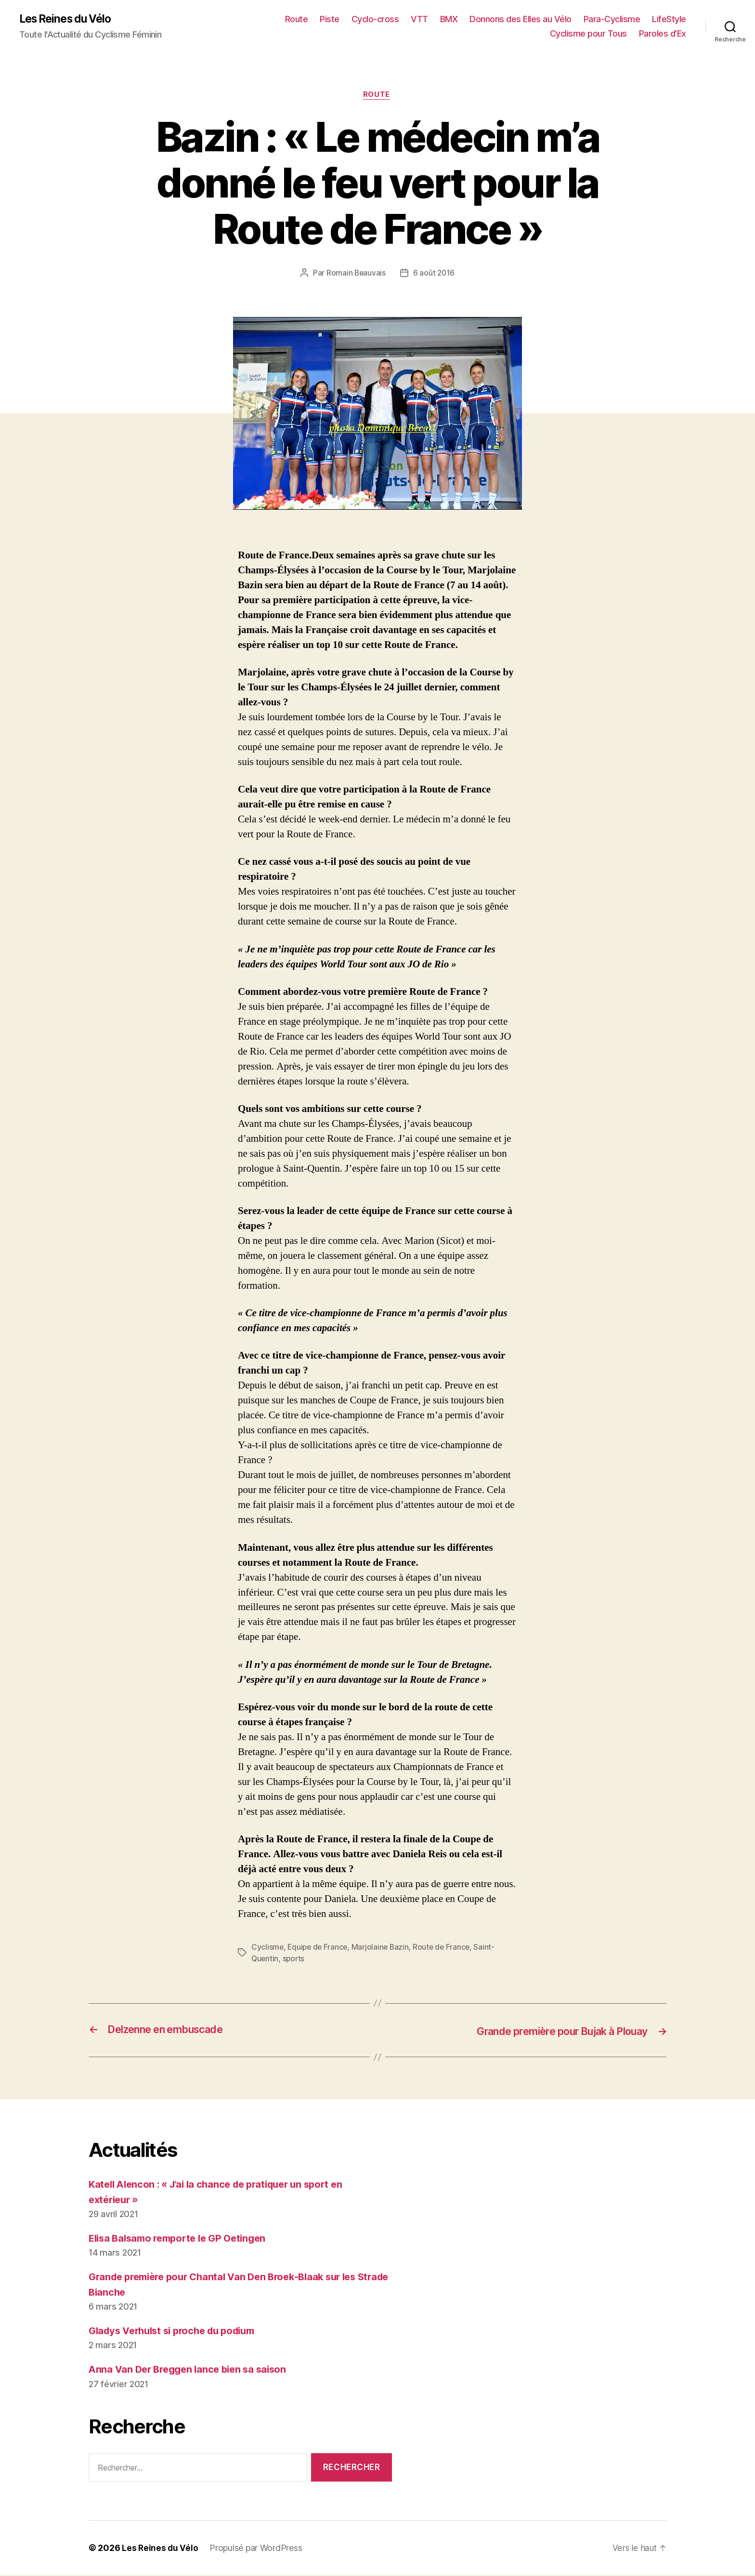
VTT (419, 19)
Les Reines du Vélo (68, 19)
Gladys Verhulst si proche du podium (178, 2331)
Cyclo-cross (375, 19)
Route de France (446, 1949)
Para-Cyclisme (612, 19)
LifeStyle (669, 19)
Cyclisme (267, 1949)
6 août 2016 (434, 274)
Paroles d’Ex (662, 34)
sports (295, 1960)
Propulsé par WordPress (256, 2549)
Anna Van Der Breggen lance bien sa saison (192, 2370)
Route (296, 19)
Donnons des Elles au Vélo (520, 19)
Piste (329, 19)
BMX (449, 19)
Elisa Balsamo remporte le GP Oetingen (183, 2239)
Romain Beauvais (355, 274)
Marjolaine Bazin (383, 1949)
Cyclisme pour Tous (588, 34)
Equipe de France (319, 1949)
